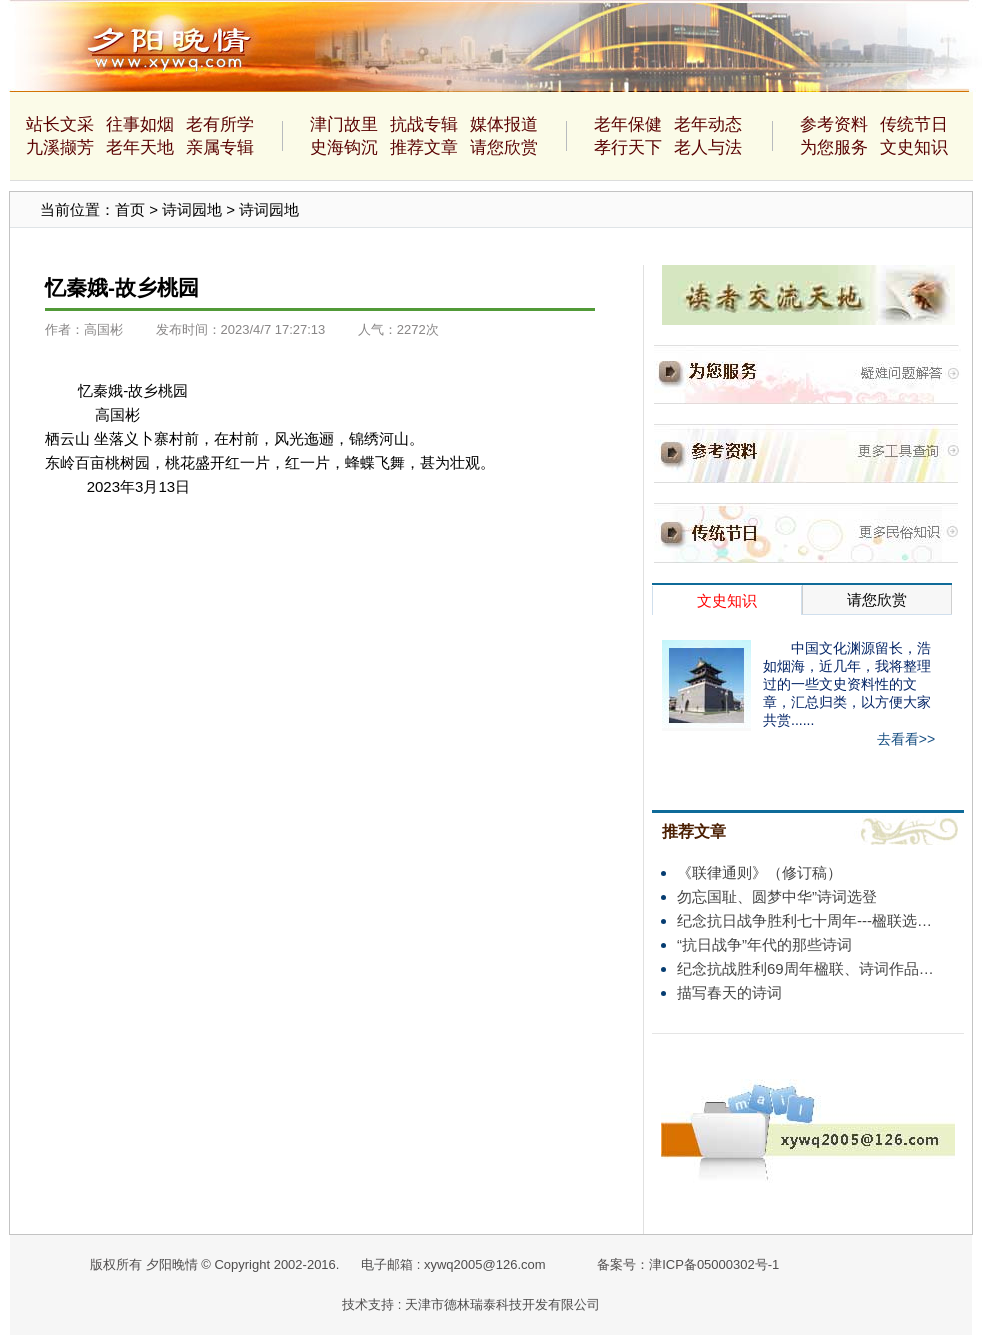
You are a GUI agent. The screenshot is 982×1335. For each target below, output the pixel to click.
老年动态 (708, 124)
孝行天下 (628, 147)
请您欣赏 (504, 147)
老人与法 (708, 147)
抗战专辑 (424, 124)
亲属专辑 (220, 147)
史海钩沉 (344, 147)
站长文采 (60, 124)
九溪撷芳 (60, 147)
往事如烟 (140, 124)
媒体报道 (504, 124)
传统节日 (914, 124)
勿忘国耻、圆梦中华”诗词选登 (777, 896)
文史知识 (914, 147)
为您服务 (834, 147)
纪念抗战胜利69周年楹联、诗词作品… (805, 968)
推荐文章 (424, 147)
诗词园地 (192, 209)
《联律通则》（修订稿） (759, 872)
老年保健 (628, 124)
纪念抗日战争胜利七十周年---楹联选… (804, 920)
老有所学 (220, 124)
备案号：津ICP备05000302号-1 (688, 1264)
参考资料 (834, 124)
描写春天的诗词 (729, 992)
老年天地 (140, 147)
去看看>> (906, 739)
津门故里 (344, 124)
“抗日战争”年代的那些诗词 (764, 944)
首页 (130, 209)
